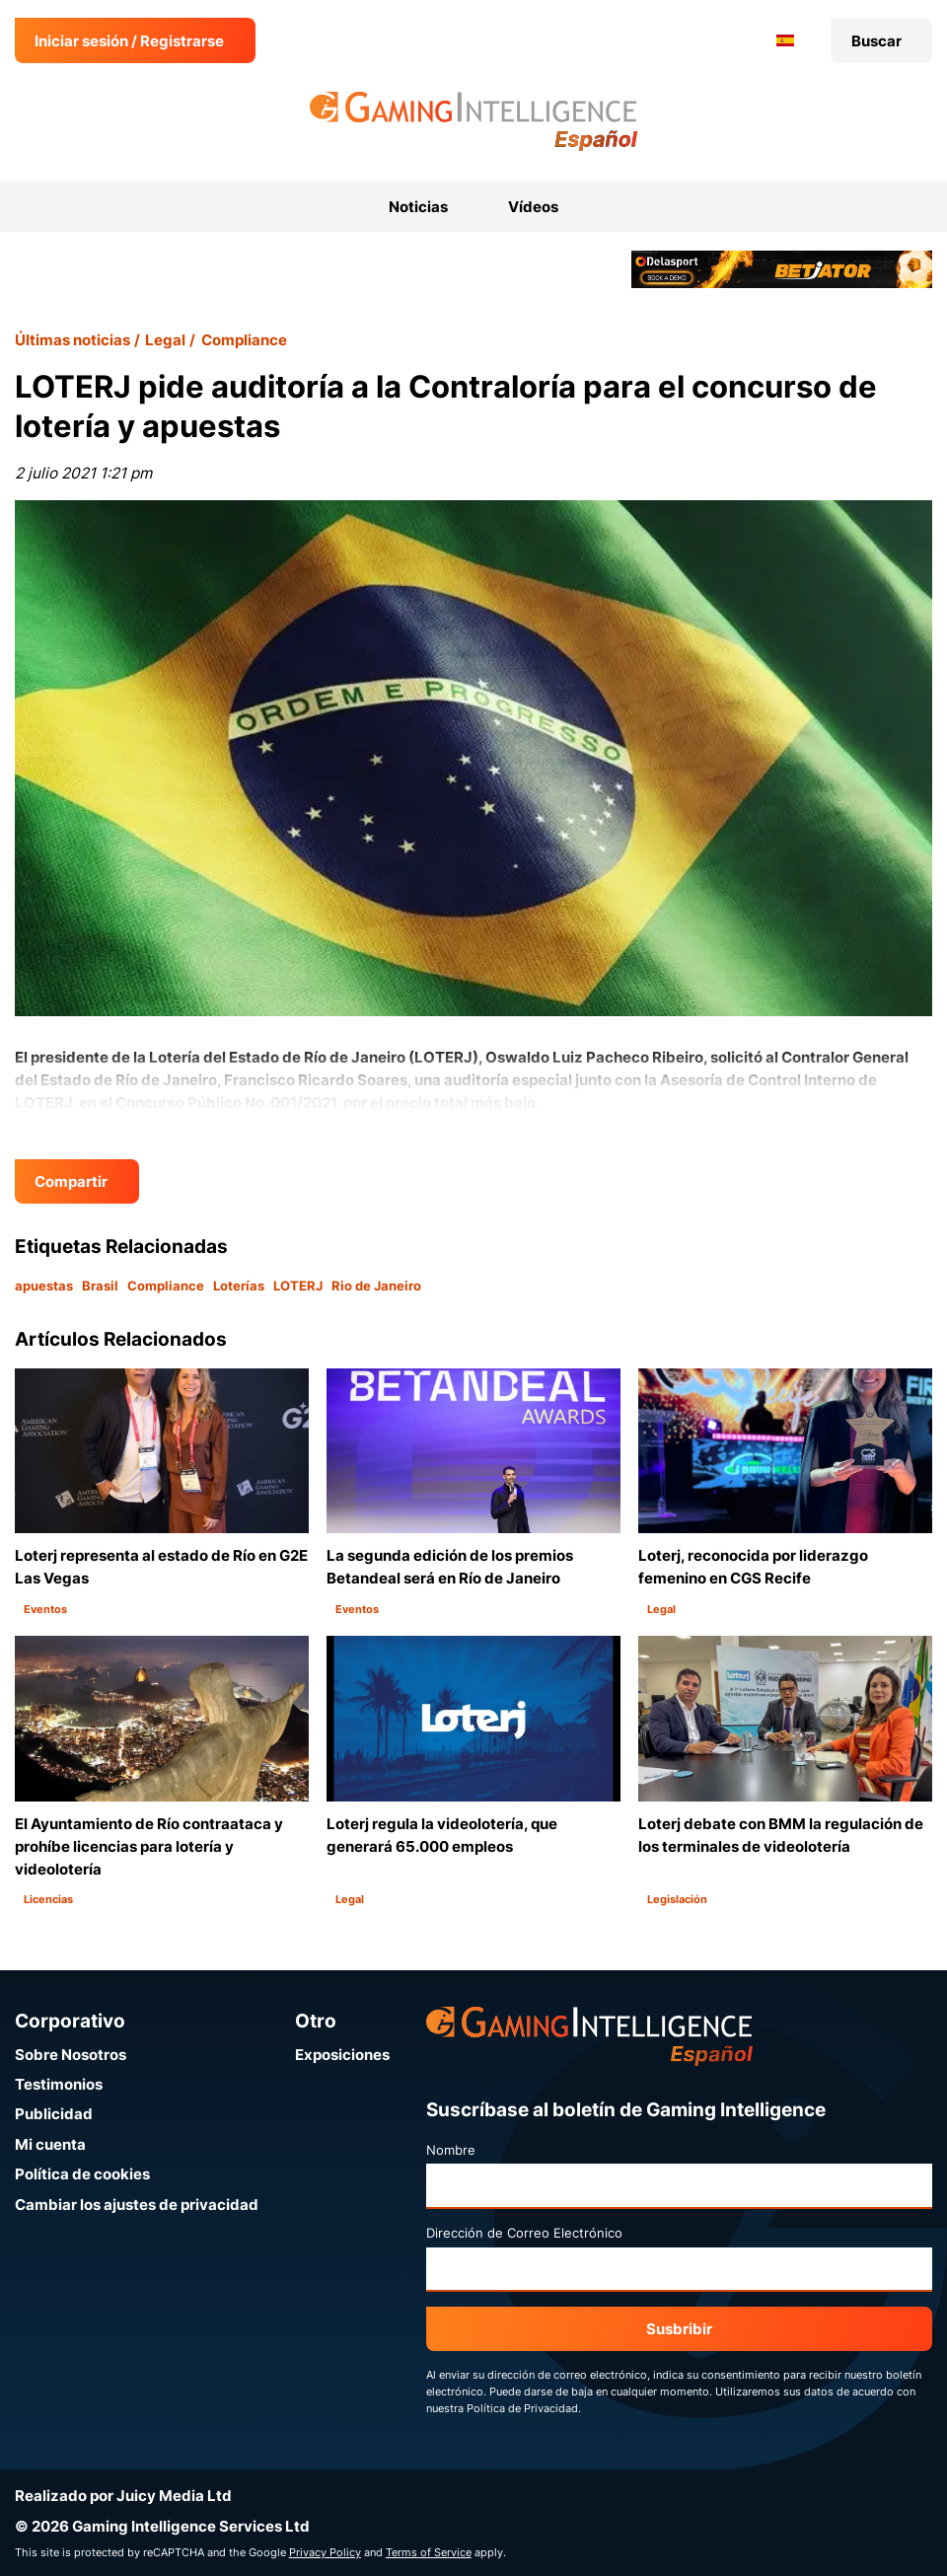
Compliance (244, 340)
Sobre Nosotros (70, 2054)
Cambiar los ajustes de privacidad (136, 2204)
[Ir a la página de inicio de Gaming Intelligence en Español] (474, 121)
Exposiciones (342, 2054)
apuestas (44, 1285)
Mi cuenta (50, 2144)
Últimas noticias (72, 340)
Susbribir (679, 2328)
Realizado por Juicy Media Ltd (123, 2495)
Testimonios (59, 2084)
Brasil (100, 1285)
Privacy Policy (325, 2552)
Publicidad (54, 2113)
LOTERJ (298, 1285)
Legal (165, 340)
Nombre (450, 2150)
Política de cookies (82, 2174)
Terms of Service (429, 2552)
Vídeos (533, 206)
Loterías (238, 1285)
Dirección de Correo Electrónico (524, 2233)
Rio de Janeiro (376, 1285)
